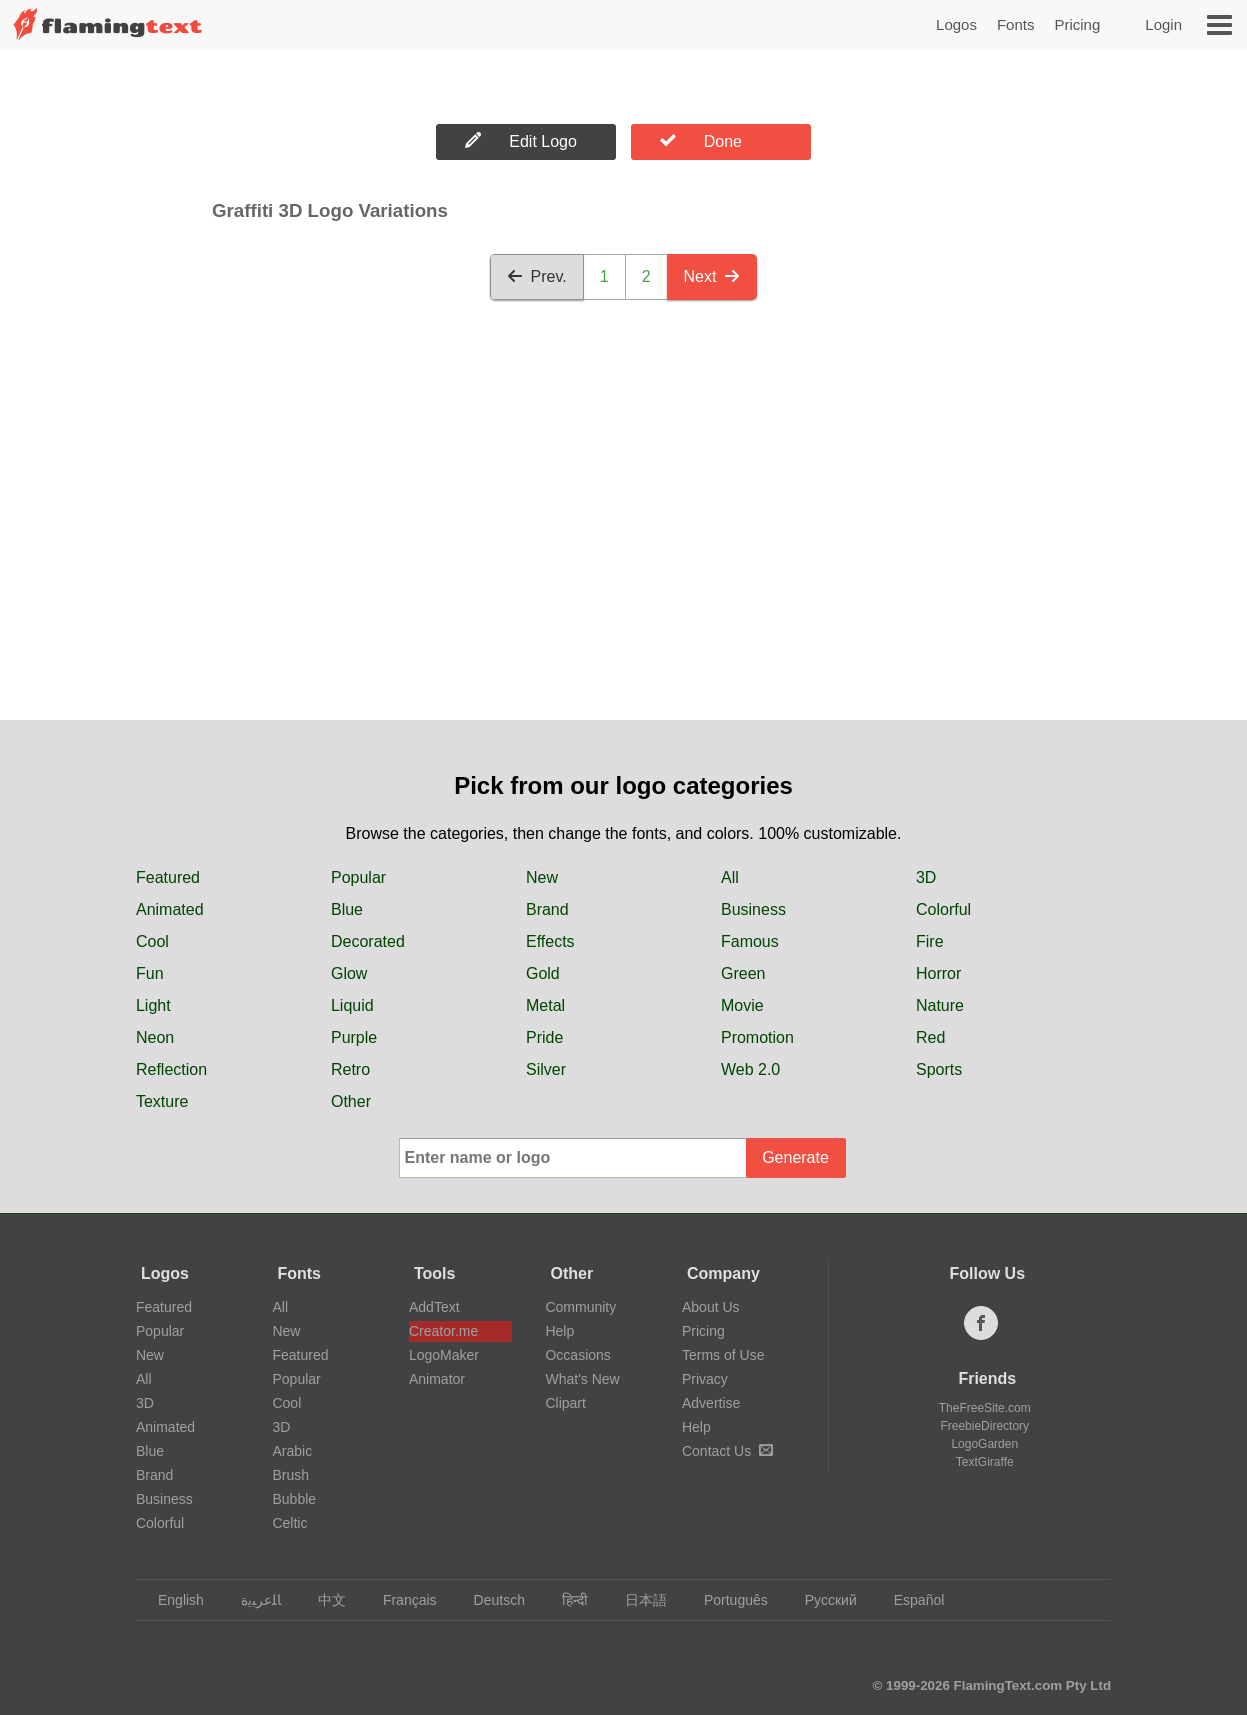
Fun (150, 973)
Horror (938, 973)
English (171, 1600)
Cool (152, 941)
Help (559, 1331)
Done (701, 141)
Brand (547, 909)
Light (153, 1005)
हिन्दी (565, 1600)
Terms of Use (723, 1355)
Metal (545, 1005)
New (542, 877)
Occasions (577, 1355)
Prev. (537, 276)
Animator (437, 1379)
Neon (155, 1037)
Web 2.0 (750, 1069)
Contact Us (727, 1451)
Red (930, 1037)
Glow (349, 973)
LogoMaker (444, 1355)
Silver (546, 1069)
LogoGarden (984, 1444)
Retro (350, 1069)
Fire (930, 941)
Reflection (171, 1069)
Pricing (1077, 24)
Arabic (292, 1451)
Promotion (757, 1037)
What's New (582, 1379)
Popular (358, 877)
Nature (940, 1005)
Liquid (352, 1005)
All (730, 877)
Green (743, 973)
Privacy (705, 1379)
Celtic (289, 1523)
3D (926, 877)
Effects (550, 941)
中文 (322, 1600)
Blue (347, 909)
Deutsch (490, 1600)
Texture (162, 1101)
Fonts (1016, 24)
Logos (956, 24)
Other (351, 1101)
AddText (434, 1307)
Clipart (565, 1403)
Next (712, 276)
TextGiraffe (985, 1462)
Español (910, 1600)
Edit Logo (521, 141)
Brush (290, 1475)
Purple (354, 1037)
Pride (544, 1037)
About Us (711, 1307)
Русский (821, 1600)
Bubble (294, 1499)
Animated (170, 909)
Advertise (711, 1403)
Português (726, 1600)
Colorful (943, 909)
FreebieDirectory (984, 1426)
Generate (795, 1157)
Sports (939, 1069)
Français (400, 1600)
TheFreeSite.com (985, 1408)
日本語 (636, 1600)
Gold (543, 973)
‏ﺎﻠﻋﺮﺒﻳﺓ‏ (251, 1600)
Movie (742, 1005)
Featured (168, 877)
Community (580, 1307)
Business (753, 909)
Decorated (368, 941)
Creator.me (443, 1331)
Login (1163, 24)
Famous (750, 941)
